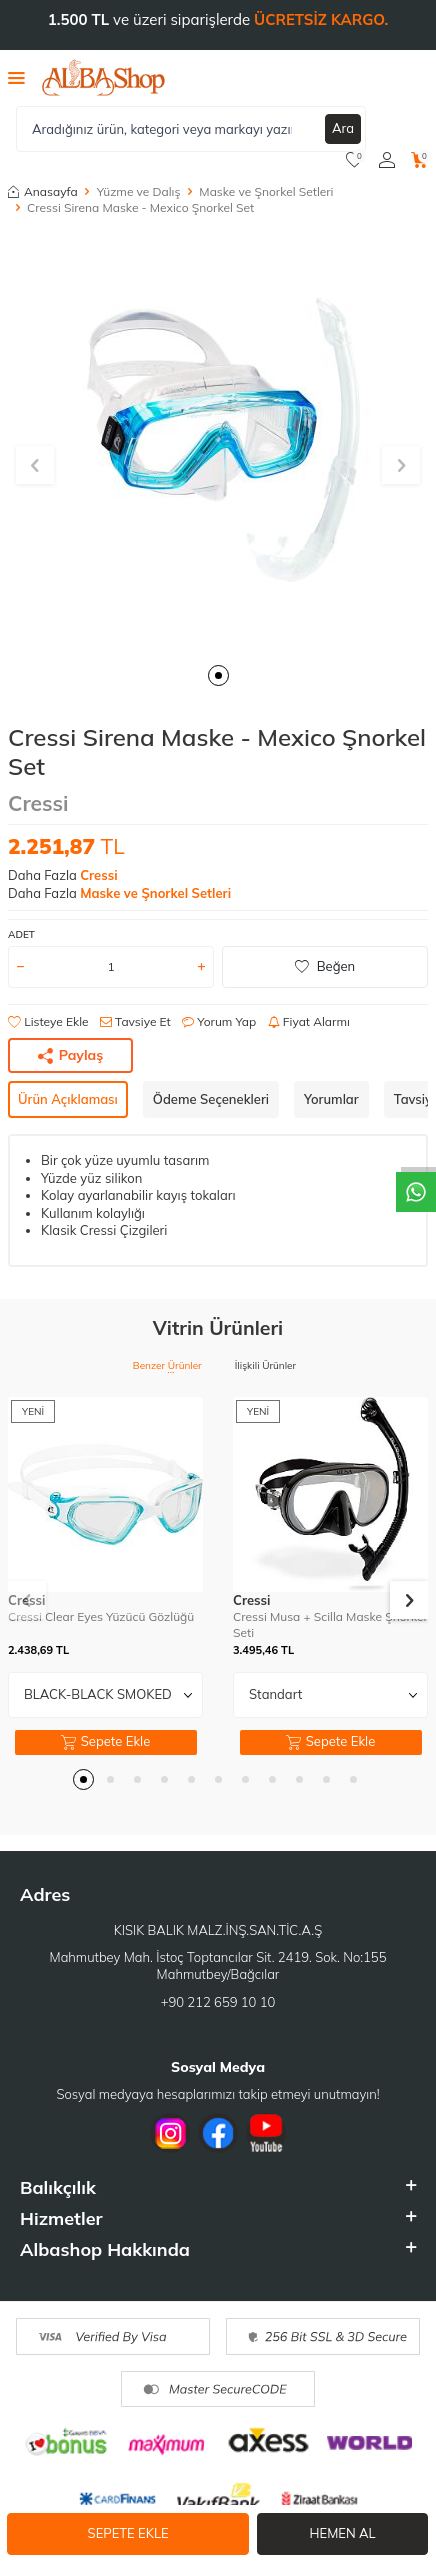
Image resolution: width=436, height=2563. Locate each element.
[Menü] (16, 77)
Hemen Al (343, 2533)
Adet (21, 934)
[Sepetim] (419, 160)
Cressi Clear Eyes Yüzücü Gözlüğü (101, 1616)
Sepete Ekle (128, 2533)
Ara (343, 128)
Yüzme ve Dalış (139, 191)
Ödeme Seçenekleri (211, 1099)
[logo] (103, 78)
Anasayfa (43, 191)
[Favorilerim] (354, 160)
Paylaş (71, 1055)
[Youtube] (266, 2133)
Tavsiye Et (135, 1021)
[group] (218, 442)
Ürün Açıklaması (68, 1099)
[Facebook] (218, 2133)
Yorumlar (331, 1099)
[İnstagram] (170, 2133)
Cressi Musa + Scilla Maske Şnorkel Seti (329, 1624)
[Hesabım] (387, 160)
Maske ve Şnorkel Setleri (266, 191)
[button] (218, 675)
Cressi (38, 803)
